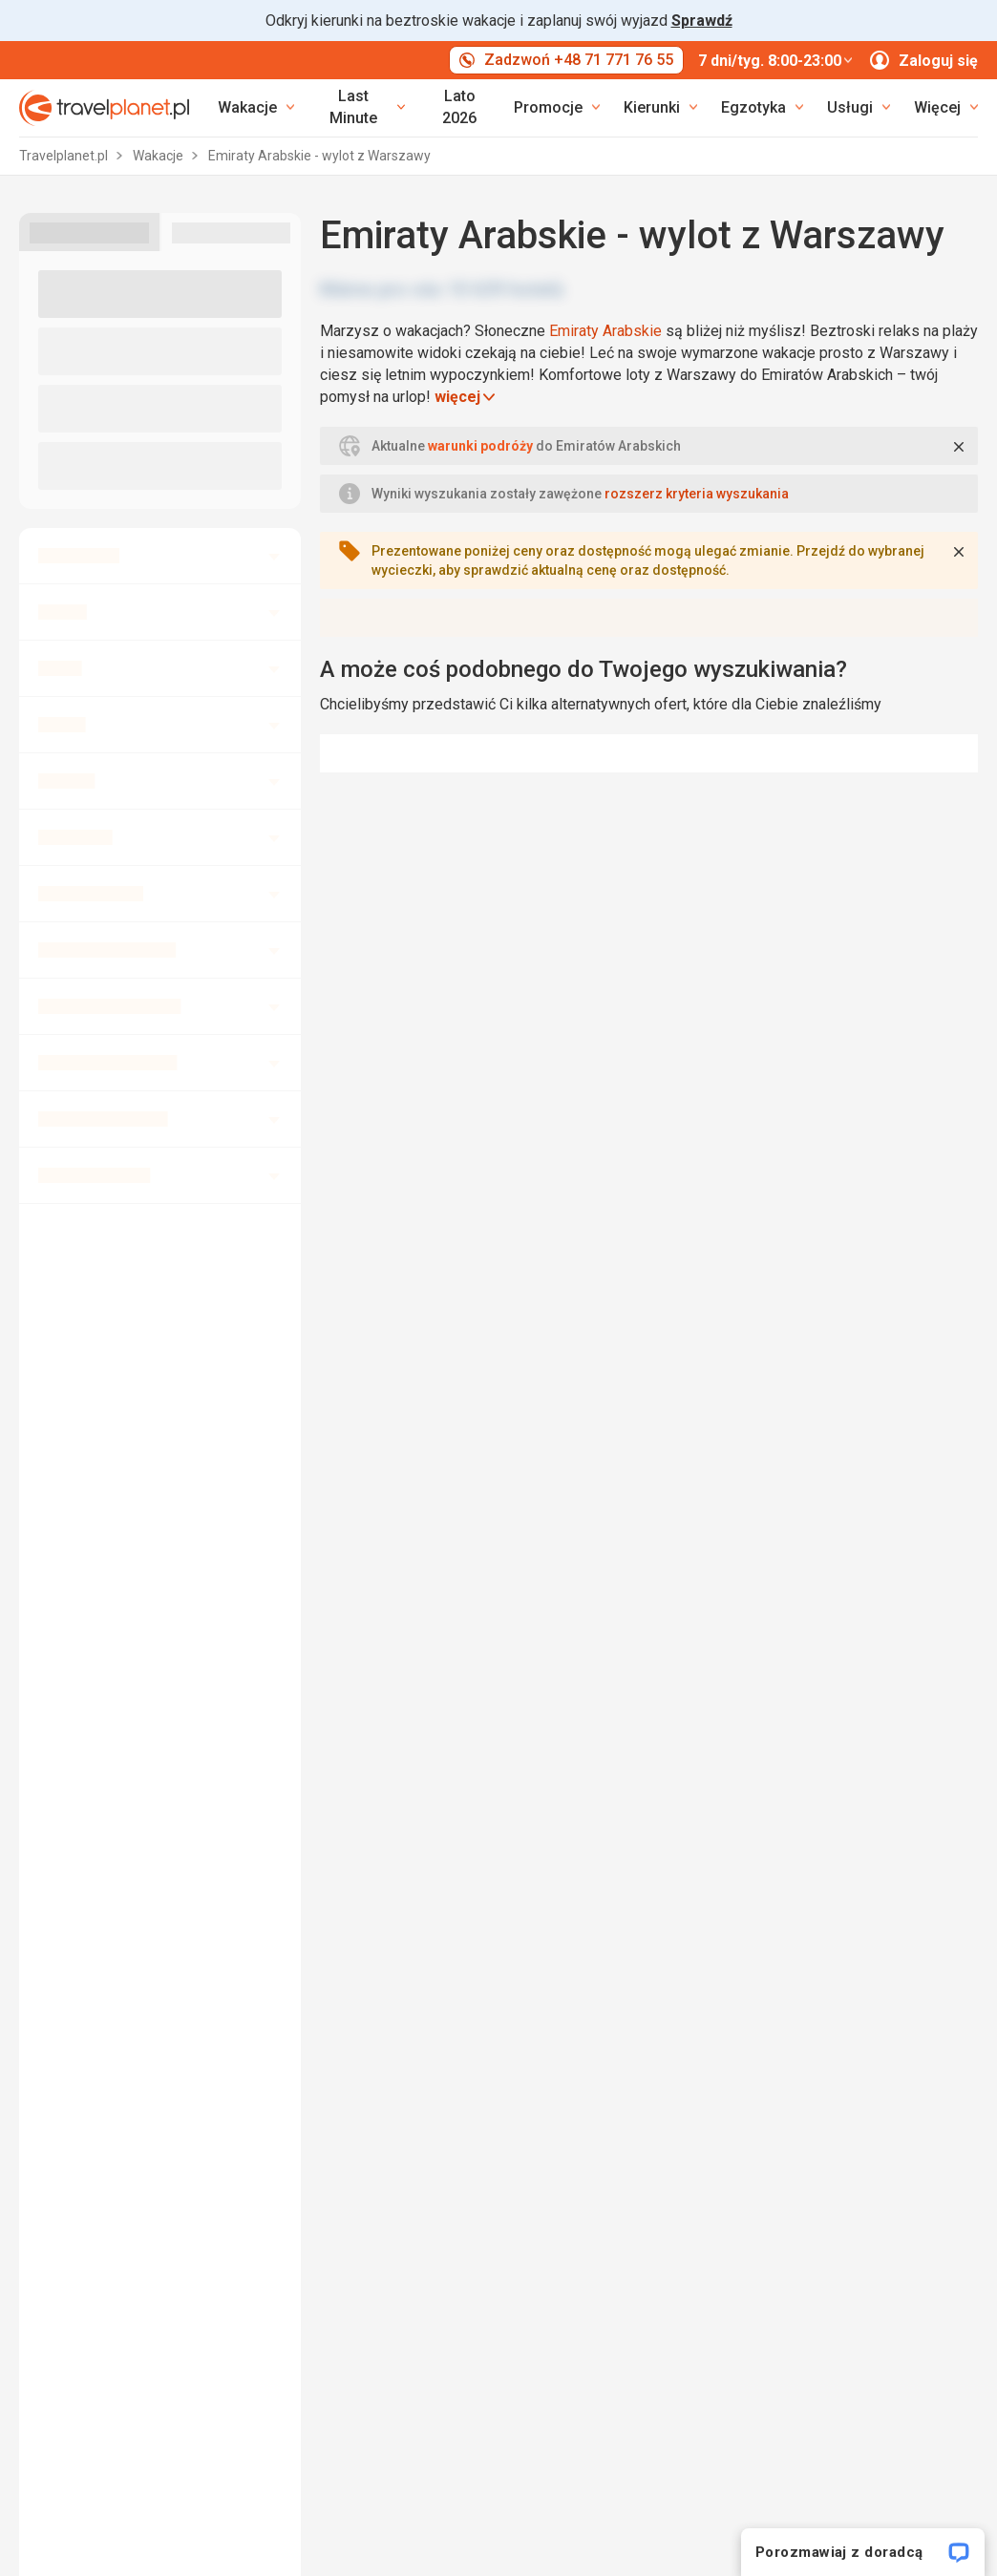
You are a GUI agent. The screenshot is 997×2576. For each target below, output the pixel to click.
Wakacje (159, 155)
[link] (361, 108)
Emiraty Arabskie (605, 331)
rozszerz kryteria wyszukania (697, 493)
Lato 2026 (459, 107)
